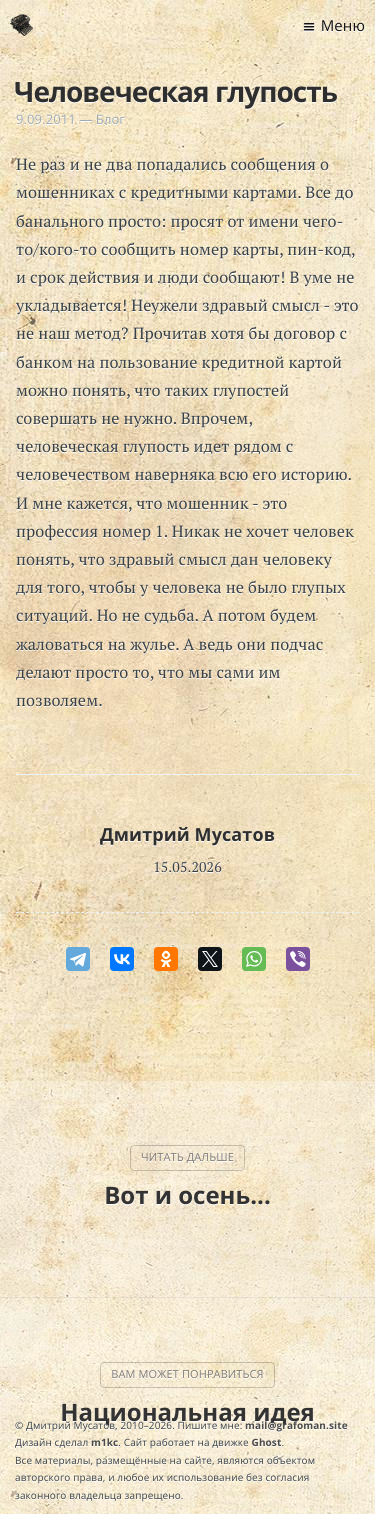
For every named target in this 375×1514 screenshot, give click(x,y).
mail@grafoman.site (296, 1425)
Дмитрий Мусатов (187, 835)
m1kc (104, 1442)
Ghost (267, 1442)
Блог (110, 119)
